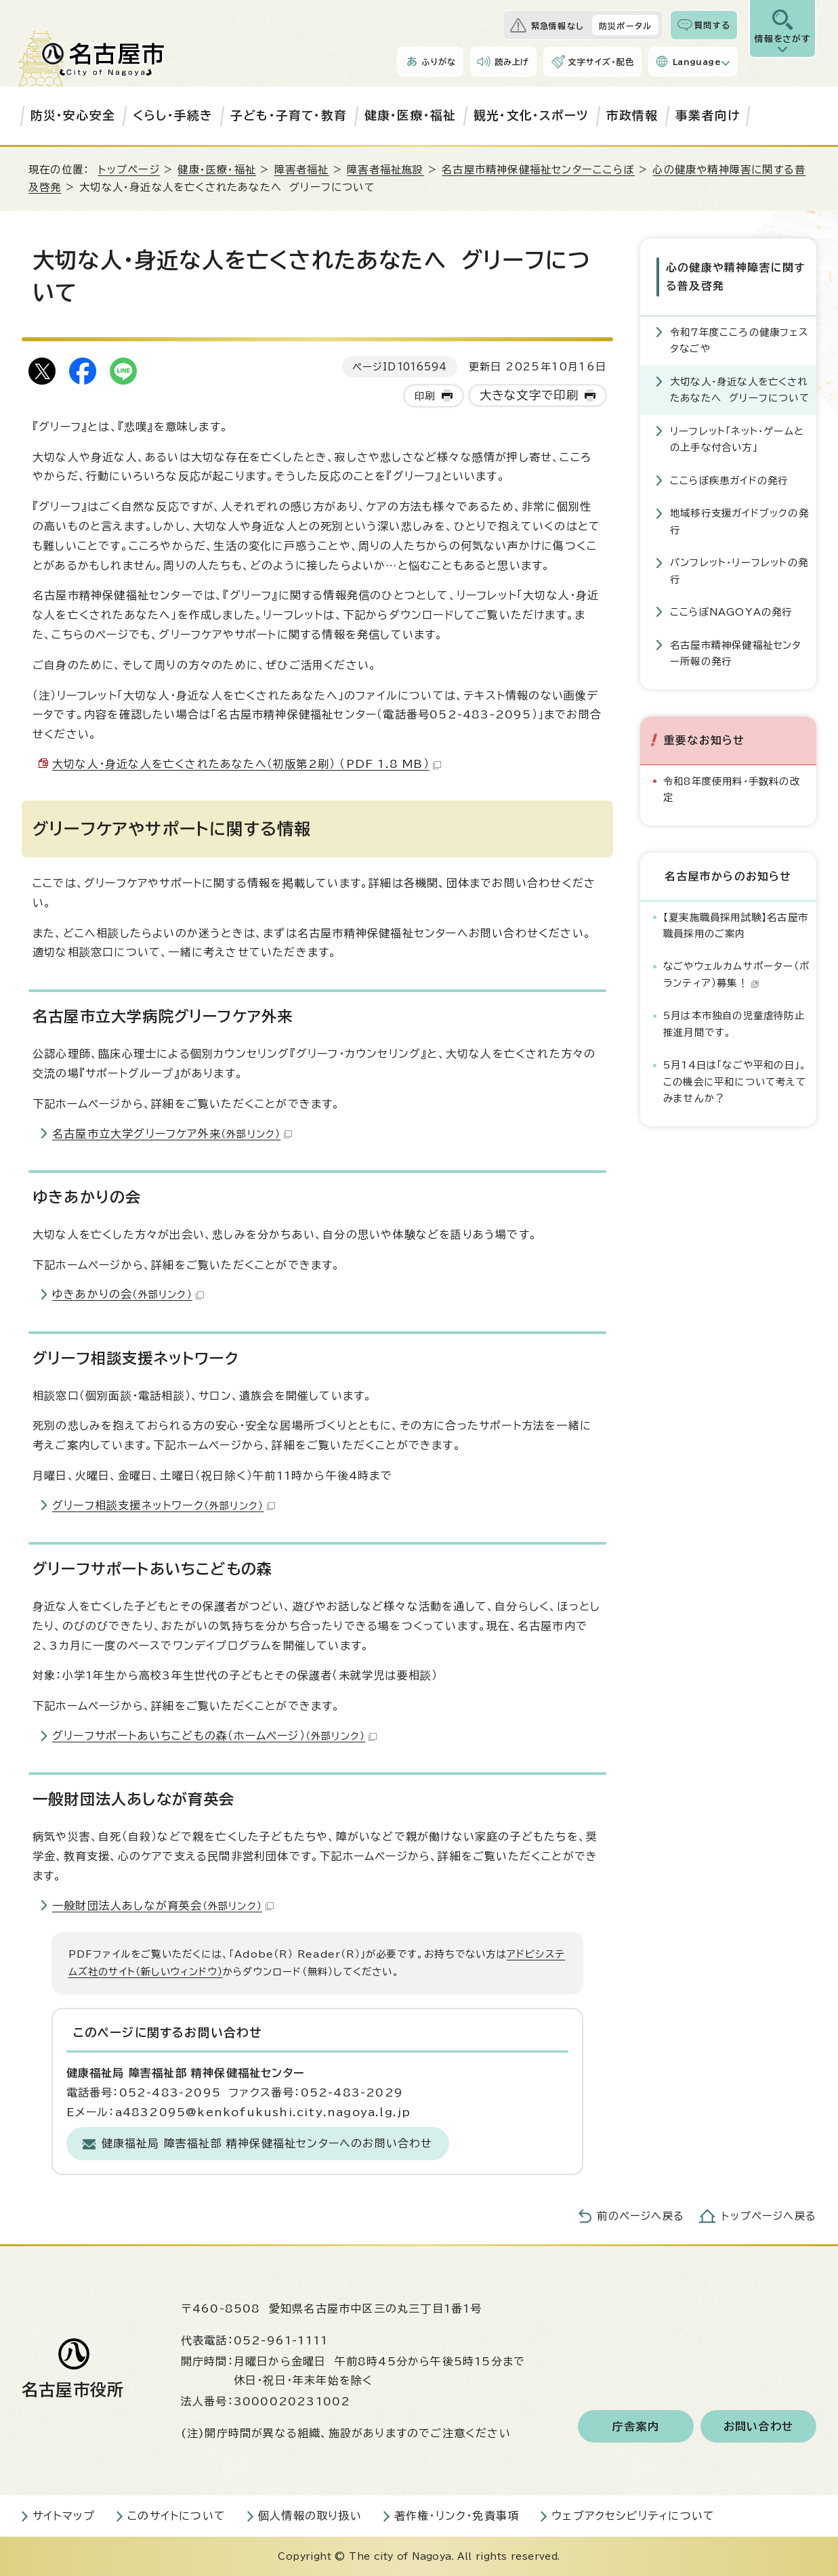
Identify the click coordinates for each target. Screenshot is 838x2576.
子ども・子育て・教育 (288, 115)
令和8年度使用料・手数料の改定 (731, 789)
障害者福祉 (301, 170)
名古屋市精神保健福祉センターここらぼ (538, 170)
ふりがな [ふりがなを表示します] (438, 62)
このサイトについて (176, 2515)
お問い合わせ (758, 2426)
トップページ (129, 170)
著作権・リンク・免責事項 (456, 2515)
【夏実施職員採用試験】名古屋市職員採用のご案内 (735, 925)
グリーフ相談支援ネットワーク (163, 1505)
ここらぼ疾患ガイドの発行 (729, 480)
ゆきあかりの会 (128, 1294)
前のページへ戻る (640, 2216)
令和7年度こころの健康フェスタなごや (739, 340)
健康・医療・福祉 (410, 115)
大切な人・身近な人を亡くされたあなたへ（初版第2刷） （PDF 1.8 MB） (246, 763)
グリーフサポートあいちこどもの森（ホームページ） (214, 1735)
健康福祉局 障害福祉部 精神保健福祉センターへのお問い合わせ (267, 2143)
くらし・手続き (173, 115)
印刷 (425, 396)
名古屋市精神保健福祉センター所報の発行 (736, 653)
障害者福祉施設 (385, 170)
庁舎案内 (635, 2426)
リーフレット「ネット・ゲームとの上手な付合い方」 (737, 439)
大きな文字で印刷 (529, 395)
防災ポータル (625, 26)
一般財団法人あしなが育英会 (163, 1905)
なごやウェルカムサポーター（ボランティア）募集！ (736, 974)
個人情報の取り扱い (310, 2515)
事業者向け (707, 115)
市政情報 (632, 115)
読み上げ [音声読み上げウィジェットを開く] (512, 62)
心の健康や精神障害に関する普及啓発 (735, 276)
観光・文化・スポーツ (531, 115)
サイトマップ (64, 2515)
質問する (712, 25)
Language (697, 62)
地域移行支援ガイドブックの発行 (739, 521)
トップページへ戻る (768, 2216)
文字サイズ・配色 (601, 62)
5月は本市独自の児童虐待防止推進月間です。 (734, 1023)
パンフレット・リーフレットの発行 (739, 570)
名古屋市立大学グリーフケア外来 (172, 1133)
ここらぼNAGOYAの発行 (731, 612)
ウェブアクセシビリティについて (633, 2515)
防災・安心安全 (72, 115)
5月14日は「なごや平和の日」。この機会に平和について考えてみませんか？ (735, 1081)
